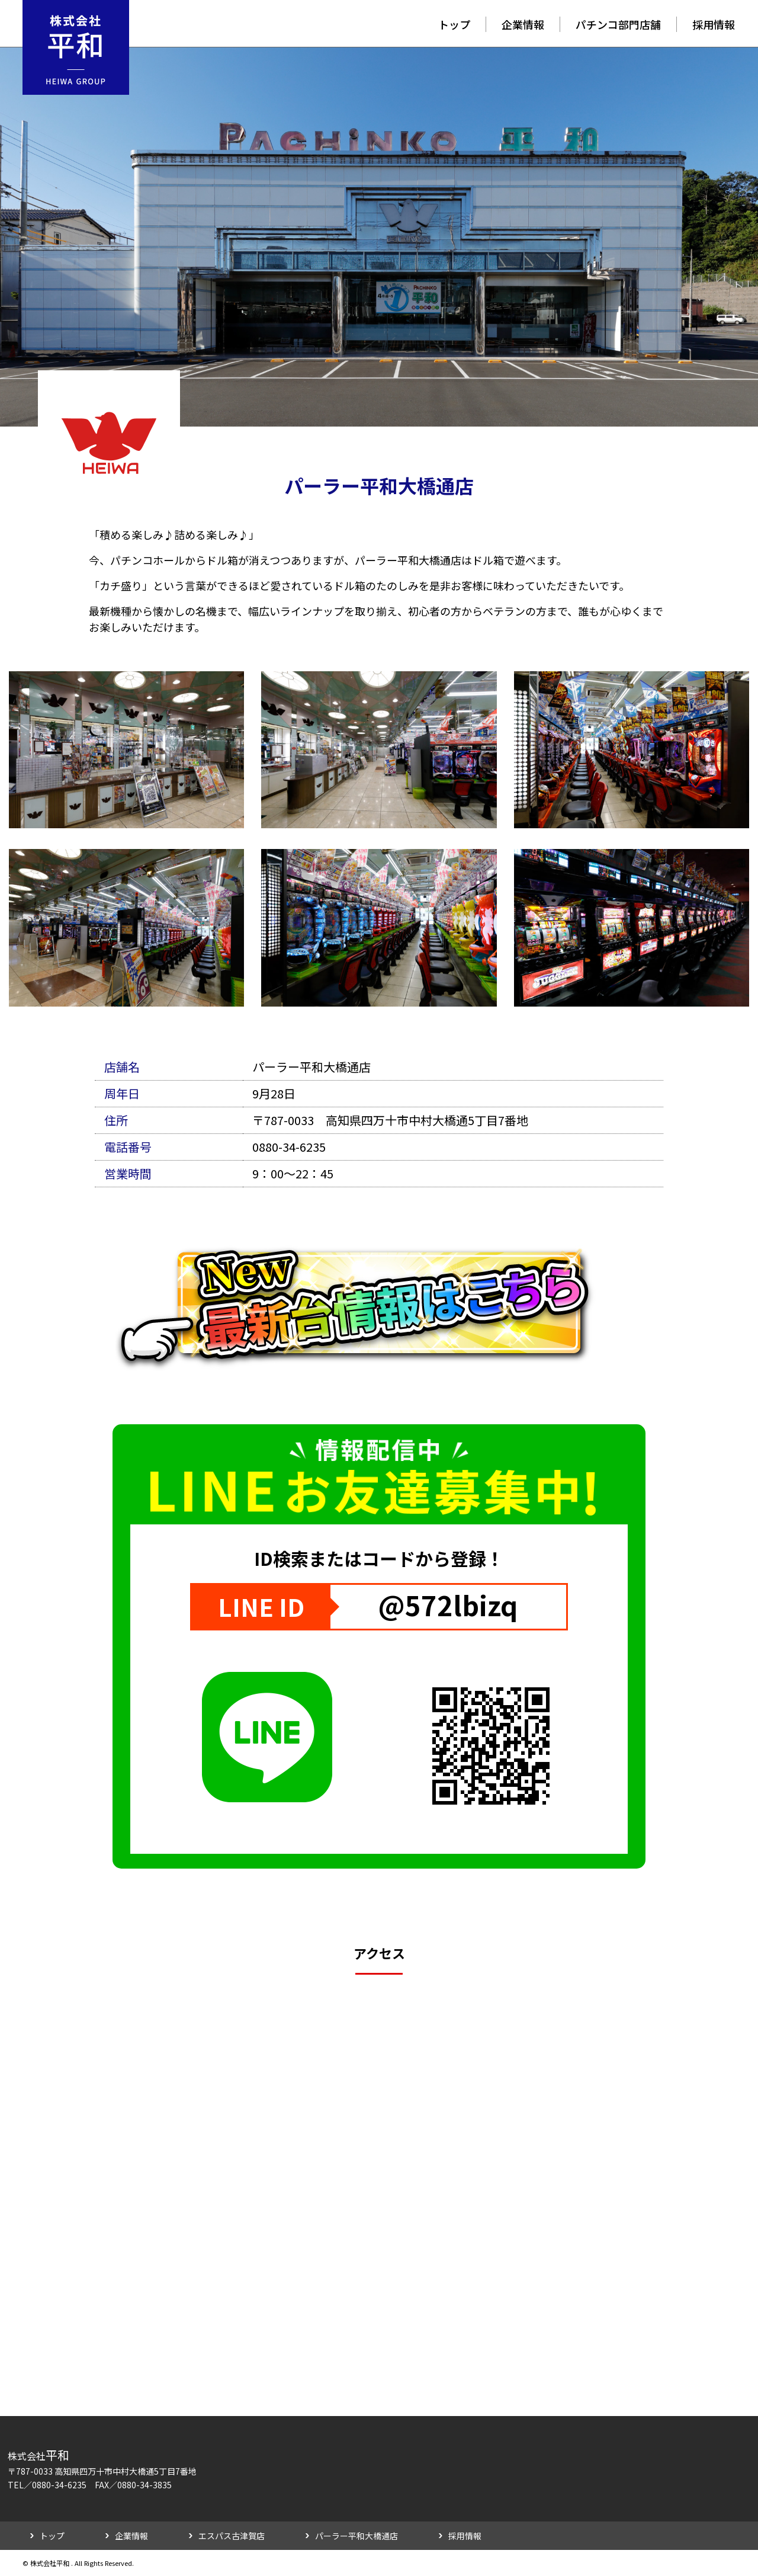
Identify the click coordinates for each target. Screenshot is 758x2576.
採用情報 (713, 24)
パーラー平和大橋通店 (356, 2536)
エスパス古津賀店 (231, 2536)
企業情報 (523, 24)
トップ (454, 24)
